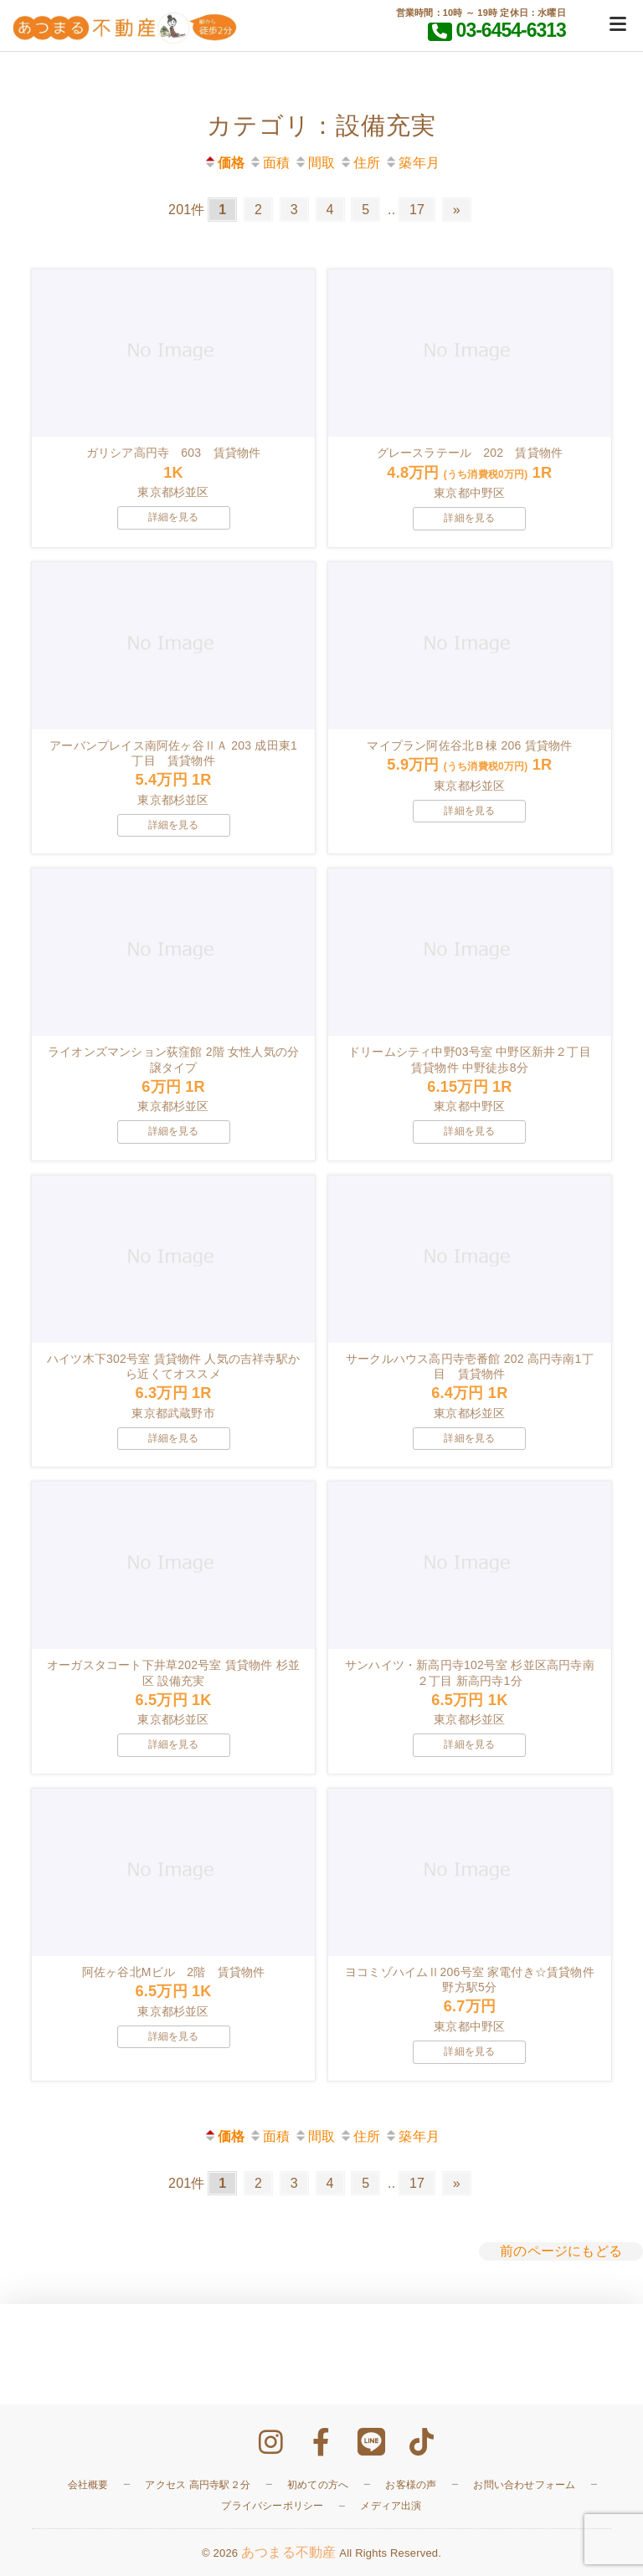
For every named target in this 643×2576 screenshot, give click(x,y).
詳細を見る (173, 517)
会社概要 (88, 2485)
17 (416, 209)
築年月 (412, 163)
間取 (314, 163)
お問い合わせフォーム (524, 2485)
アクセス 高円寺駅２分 (197, 2485)
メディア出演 (390, 2506)
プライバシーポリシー (272, 2506)
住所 (359, 163)
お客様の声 (410, 2485)
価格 (223, 163)
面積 (269, 163)
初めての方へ (317, 2485)
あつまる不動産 (288, 2552)
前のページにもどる (561, 2251)
